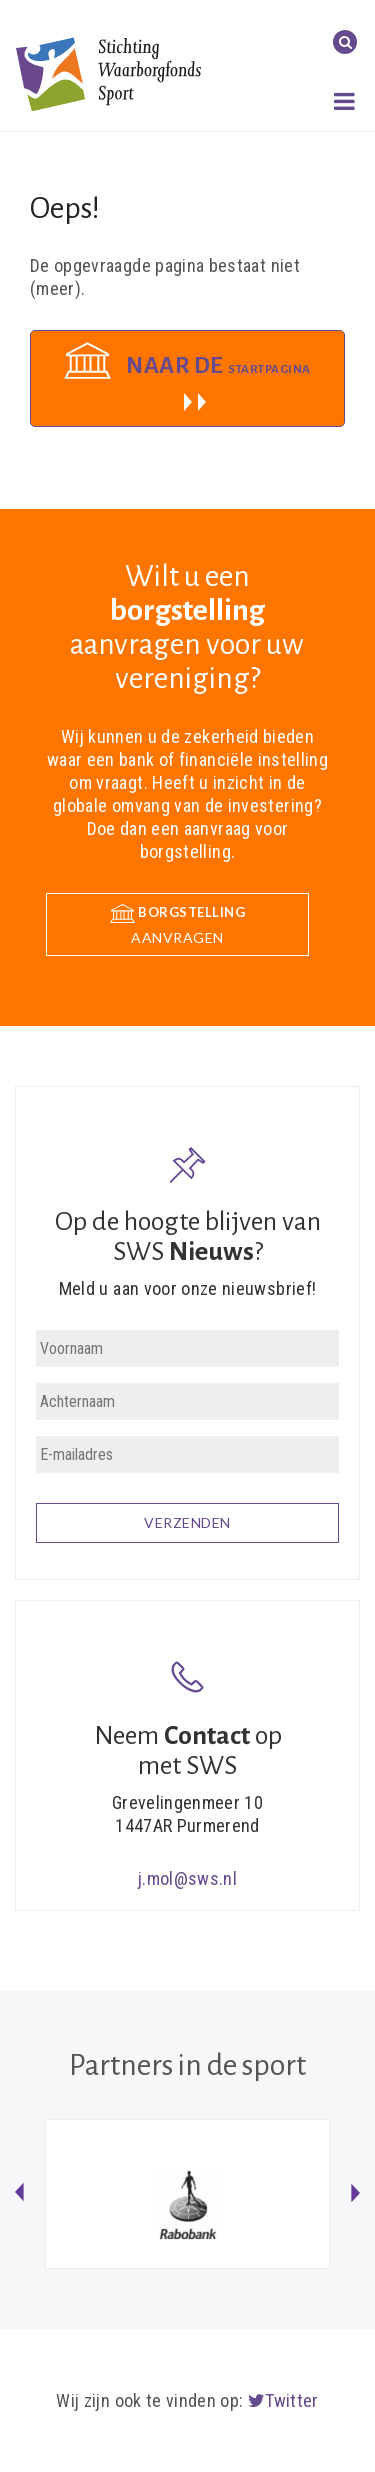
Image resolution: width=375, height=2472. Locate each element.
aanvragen (178, 924)
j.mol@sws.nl (187, 1878)
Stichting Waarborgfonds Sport (108, 73)
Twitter (283, 2400)
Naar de (218, 365)
